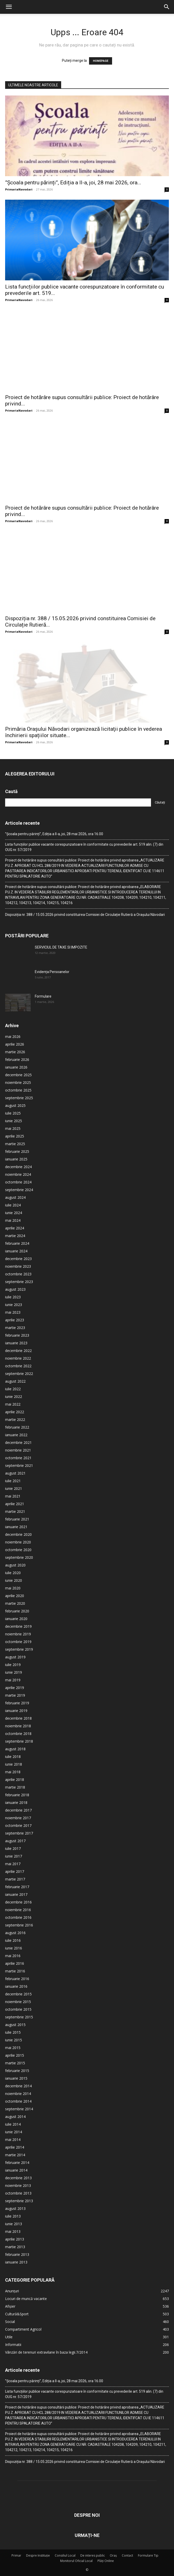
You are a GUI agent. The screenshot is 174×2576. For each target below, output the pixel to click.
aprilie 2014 (14, 2147)
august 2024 (15, 1197)
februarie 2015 (17, 2070)
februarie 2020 (17, 1611)
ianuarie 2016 (16, 1986)
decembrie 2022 (18, 1350)
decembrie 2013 (18, 2177)
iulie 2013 (13, 2216)
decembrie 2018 (18, 1718)
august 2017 (15, 1840)
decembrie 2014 (18, 2085)
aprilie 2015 (14, 2055)
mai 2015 (12, 2047)
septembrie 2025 (19, 1097)
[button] (9, 7)
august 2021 (15, 1473)
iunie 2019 (13, 1672)
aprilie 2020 (14, 1595)
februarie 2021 (17, 1519)
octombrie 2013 (18, 2193)
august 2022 (15, 1381)
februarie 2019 (17, 1702)
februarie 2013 (17, 2254)
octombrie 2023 (18, 1274)
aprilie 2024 (14, 1228)
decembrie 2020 (18, 1534)
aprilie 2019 (14, 1687)
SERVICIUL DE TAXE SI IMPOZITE (61, 947)
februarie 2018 (17, 1794)
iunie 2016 (13, 1948)
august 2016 (15, 1932)
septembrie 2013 (19, 2200)
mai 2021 (12, 1496)
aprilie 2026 (14, 1044)
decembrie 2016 (18, 1902)
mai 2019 (12, 1680)
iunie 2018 (13, 1764)
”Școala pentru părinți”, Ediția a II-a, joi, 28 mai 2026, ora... (73, 182)
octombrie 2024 (18, 1182)
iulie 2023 (13, 1297)
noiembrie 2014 (18, 2093)
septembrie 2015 (19, 2017)
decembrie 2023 (18, 1258)
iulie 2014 (13, 2124)
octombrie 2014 (18, 2101)
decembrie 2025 (18, 1074)
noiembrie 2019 (18, 1634)
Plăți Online (105, 2561)
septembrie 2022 (19, 1373)
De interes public (92, 2555)
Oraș (113, 2555)
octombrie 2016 (18, 1917)
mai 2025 (12, 1128)
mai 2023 (12, 1312)
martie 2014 (15, 2154)
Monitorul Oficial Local (76, 2561)
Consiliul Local (65, 2555)
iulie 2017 (13, 1848)
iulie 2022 (13, 1388)
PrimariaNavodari (18, 189)
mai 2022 (12, 1404)
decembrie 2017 (18, 1810)
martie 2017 (15, 1879)
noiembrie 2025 (18, 1082)
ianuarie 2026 (16, 1067)
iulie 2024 (13, 1205)
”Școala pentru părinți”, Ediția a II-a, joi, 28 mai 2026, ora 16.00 (54, 834)
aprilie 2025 (14, 1136)
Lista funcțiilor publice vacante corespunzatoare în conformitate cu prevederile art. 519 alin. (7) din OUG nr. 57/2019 (84, 847)
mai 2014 (12, 2139)
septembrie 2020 (19, 1557)
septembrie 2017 (19, 1833)
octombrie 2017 (18, 1825)
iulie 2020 (13, 1572)
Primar (16, 2555)
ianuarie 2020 (16, 1618)
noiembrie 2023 (18, 1266)
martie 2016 (15, 1971)
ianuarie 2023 (16, 1342)
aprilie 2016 (14, 1963)
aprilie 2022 (14, 1411)
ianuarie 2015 (16, 2078)
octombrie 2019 (18, 1641)
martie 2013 (15, 2246)
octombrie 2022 (18, 1365)
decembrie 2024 (18, 1166)
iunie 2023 (13, 1304)
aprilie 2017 (14, 1871)
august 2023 (15, 1289)
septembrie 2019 (19, 1649)
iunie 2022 (13, 1396)
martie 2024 (15, 1235)
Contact (127, 2555)
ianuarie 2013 (16, 2262)
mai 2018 (12, 1771)
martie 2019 (15, 1695)
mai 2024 (12, 1220)
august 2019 (15, 1657)
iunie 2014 (13, 2131)
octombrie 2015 (18, 2009)
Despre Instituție (38, 2555)
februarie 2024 (17, 1243)
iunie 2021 (13, 1488)
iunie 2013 (13, 2223)
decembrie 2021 (18, 1442)
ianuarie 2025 (16, 1159)
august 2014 (15, 2116)
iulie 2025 (13, 1113)
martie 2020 (15, 1603)
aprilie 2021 (14, 1503)
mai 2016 (12, 1955)
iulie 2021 (13, 1480)
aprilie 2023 (14, 1319)
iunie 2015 (13, 2040)
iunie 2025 (13, 1120)
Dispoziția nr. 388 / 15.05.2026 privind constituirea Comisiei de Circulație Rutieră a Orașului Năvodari (85, 915)
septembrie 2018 (19, 1741)
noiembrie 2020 (18, 1542)
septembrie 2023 (19, 1281)
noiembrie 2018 (18, 1725)
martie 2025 (15, 1143)
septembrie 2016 (19, 1925)
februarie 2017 (17, 1886)
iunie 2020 (13, 1580)
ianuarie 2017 (16, 1894)
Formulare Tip (148, 2555)
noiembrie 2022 (18, 1358)
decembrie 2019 (18, 1626)
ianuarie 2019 (16, 1710)
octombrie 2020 (18, 1549)
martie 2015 (15, 2062)
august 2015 (15, 2024)
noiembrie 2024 (18, 1174)
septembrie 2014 (19, 2108)
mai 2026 (12, 1036)
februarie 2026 (17, 1059)
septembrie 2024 (19, 1189)
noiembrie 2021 (18, 1450)
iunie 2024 (13, 1212)
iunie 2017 (13, 1856)
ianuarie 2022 (16, 1434)
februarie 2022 (17, 1427)
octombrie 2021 (18, 1457)
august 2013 (15, 2208)
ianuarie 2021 (16, 1526)
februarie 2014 (17, 2162)
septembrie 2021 (19, 1465)
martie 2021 (15, 1511)
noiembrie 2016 (18, 1909)
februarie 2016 (17, 1978)
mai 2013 (12, 2231)
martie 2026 (15, 1051)
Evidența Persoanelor (52, 972)
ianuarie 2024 (16, 1251)
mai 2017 (12, 1863)
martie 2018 (15, 1787)
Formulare (43, 996)
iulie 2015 (13, 2032)
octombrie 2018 (18, 1733)
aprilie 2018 (14, 1779)
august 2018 (15, 1748)
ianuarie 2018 (16, 1802)
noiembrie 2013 (18, 2185)
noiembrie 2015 (18, 2001)
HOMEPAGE (100, 61)
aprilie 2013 (14, 2239)
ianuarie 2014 (16, 2170)
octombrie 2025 (18, 1090)
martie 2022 (15, 1419)
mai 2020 (12, 1588)
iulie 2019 (13, 1664)
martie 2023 (15, 1327)
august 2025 (15, 1105)
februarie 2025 (17, 1151)
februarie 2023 (17, 1335)
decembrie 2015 (18, 1994)
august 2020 (15, 1565)
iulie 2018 (13, 1756)
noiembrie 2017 (18, 1817)
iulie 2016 (13, 1940)
